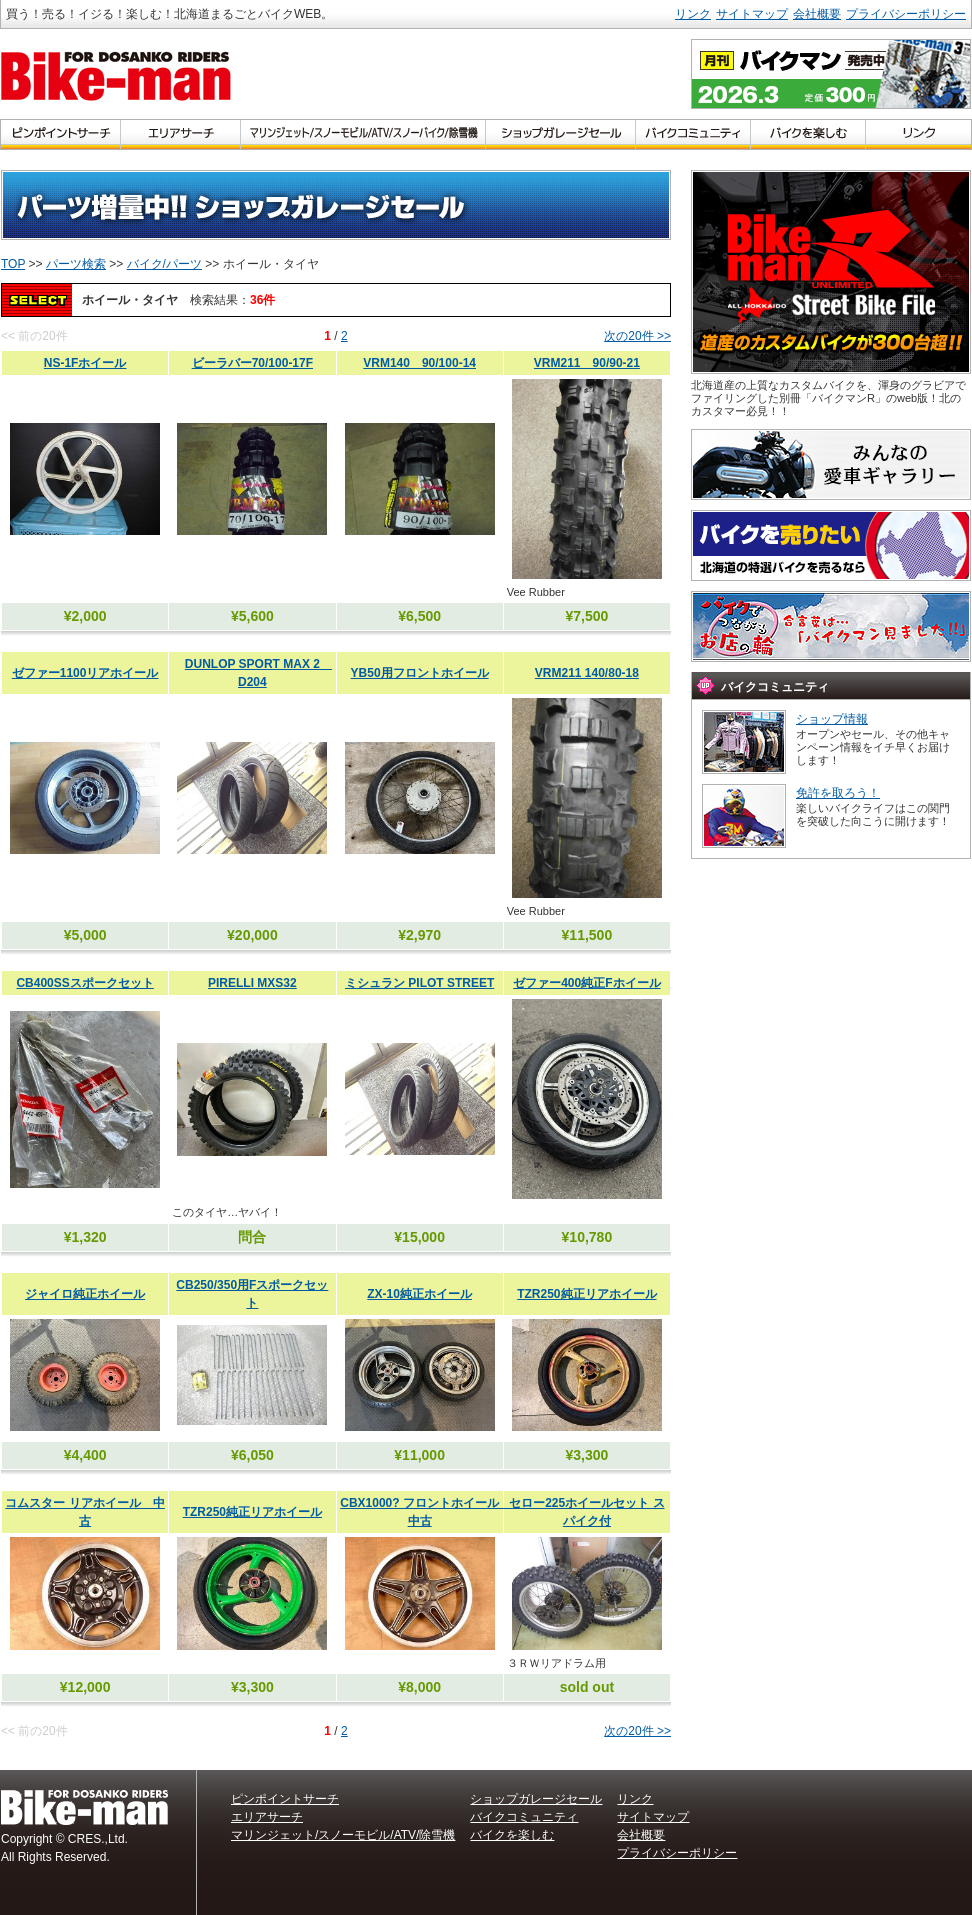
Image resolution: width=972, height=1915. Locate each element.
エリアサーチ (267, 1817)
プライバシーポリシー (906, 14)
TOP (13, 264)
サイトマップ (752, 14)
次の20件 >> (637, 336)
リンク (693, 14)
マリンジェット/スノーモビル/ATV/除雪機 (343, 1835)
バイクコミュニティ (524, 1817)
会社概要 (817, 14)
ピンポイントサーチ (285, 1799)
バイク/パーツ (164, 264)
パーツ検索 (76, 264)
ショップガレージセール (536, 1799)
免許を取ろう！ (838, 793)
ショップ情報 (832, 719)
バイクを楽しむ (512, 1835)
